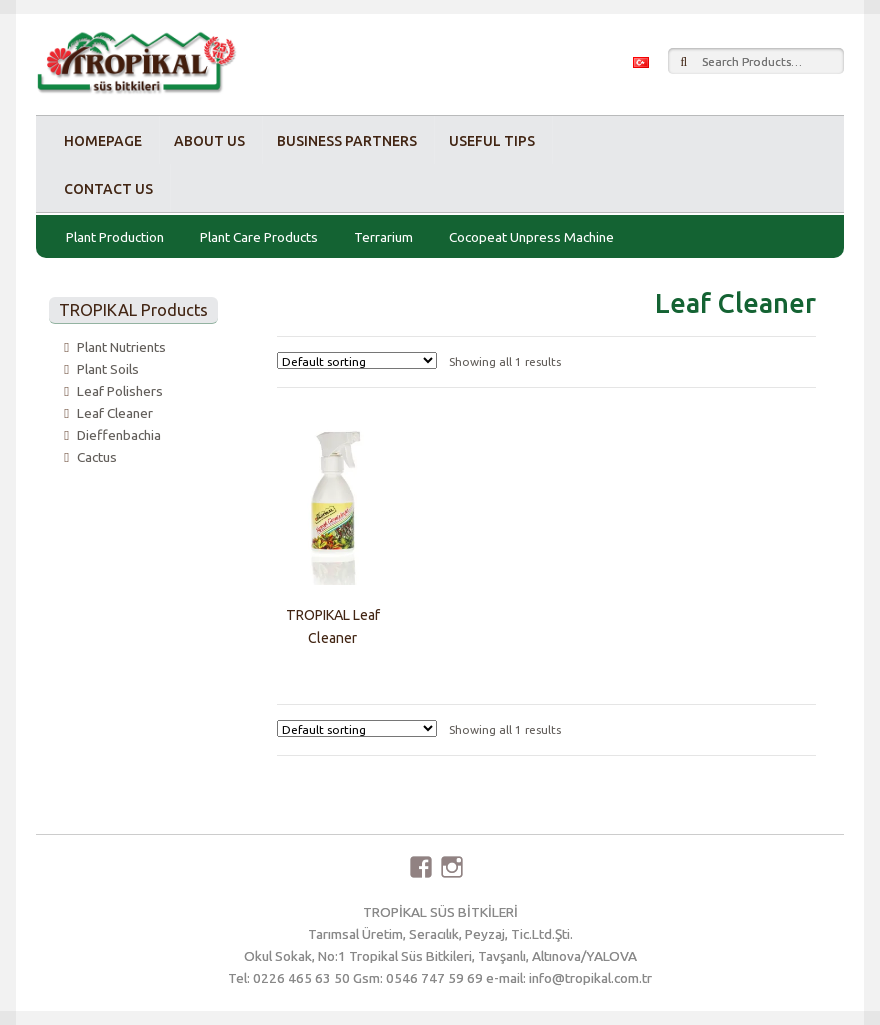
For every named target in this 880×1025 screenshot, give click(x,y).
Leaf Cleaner (115, 413)
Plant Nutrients (121, 347)
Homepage (103, 141)
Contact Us (108, 189)
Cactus (97, 457)
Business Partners (347, 141)
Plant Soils (108, 369)
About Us (209, 141)
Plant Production (115, 237)
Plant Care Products (259, 237)
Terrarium (383, 237)
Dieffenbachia (119, 435)
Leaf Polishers (120, 391)
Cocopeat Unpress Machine (531, 237)
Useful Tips (492, 141)
